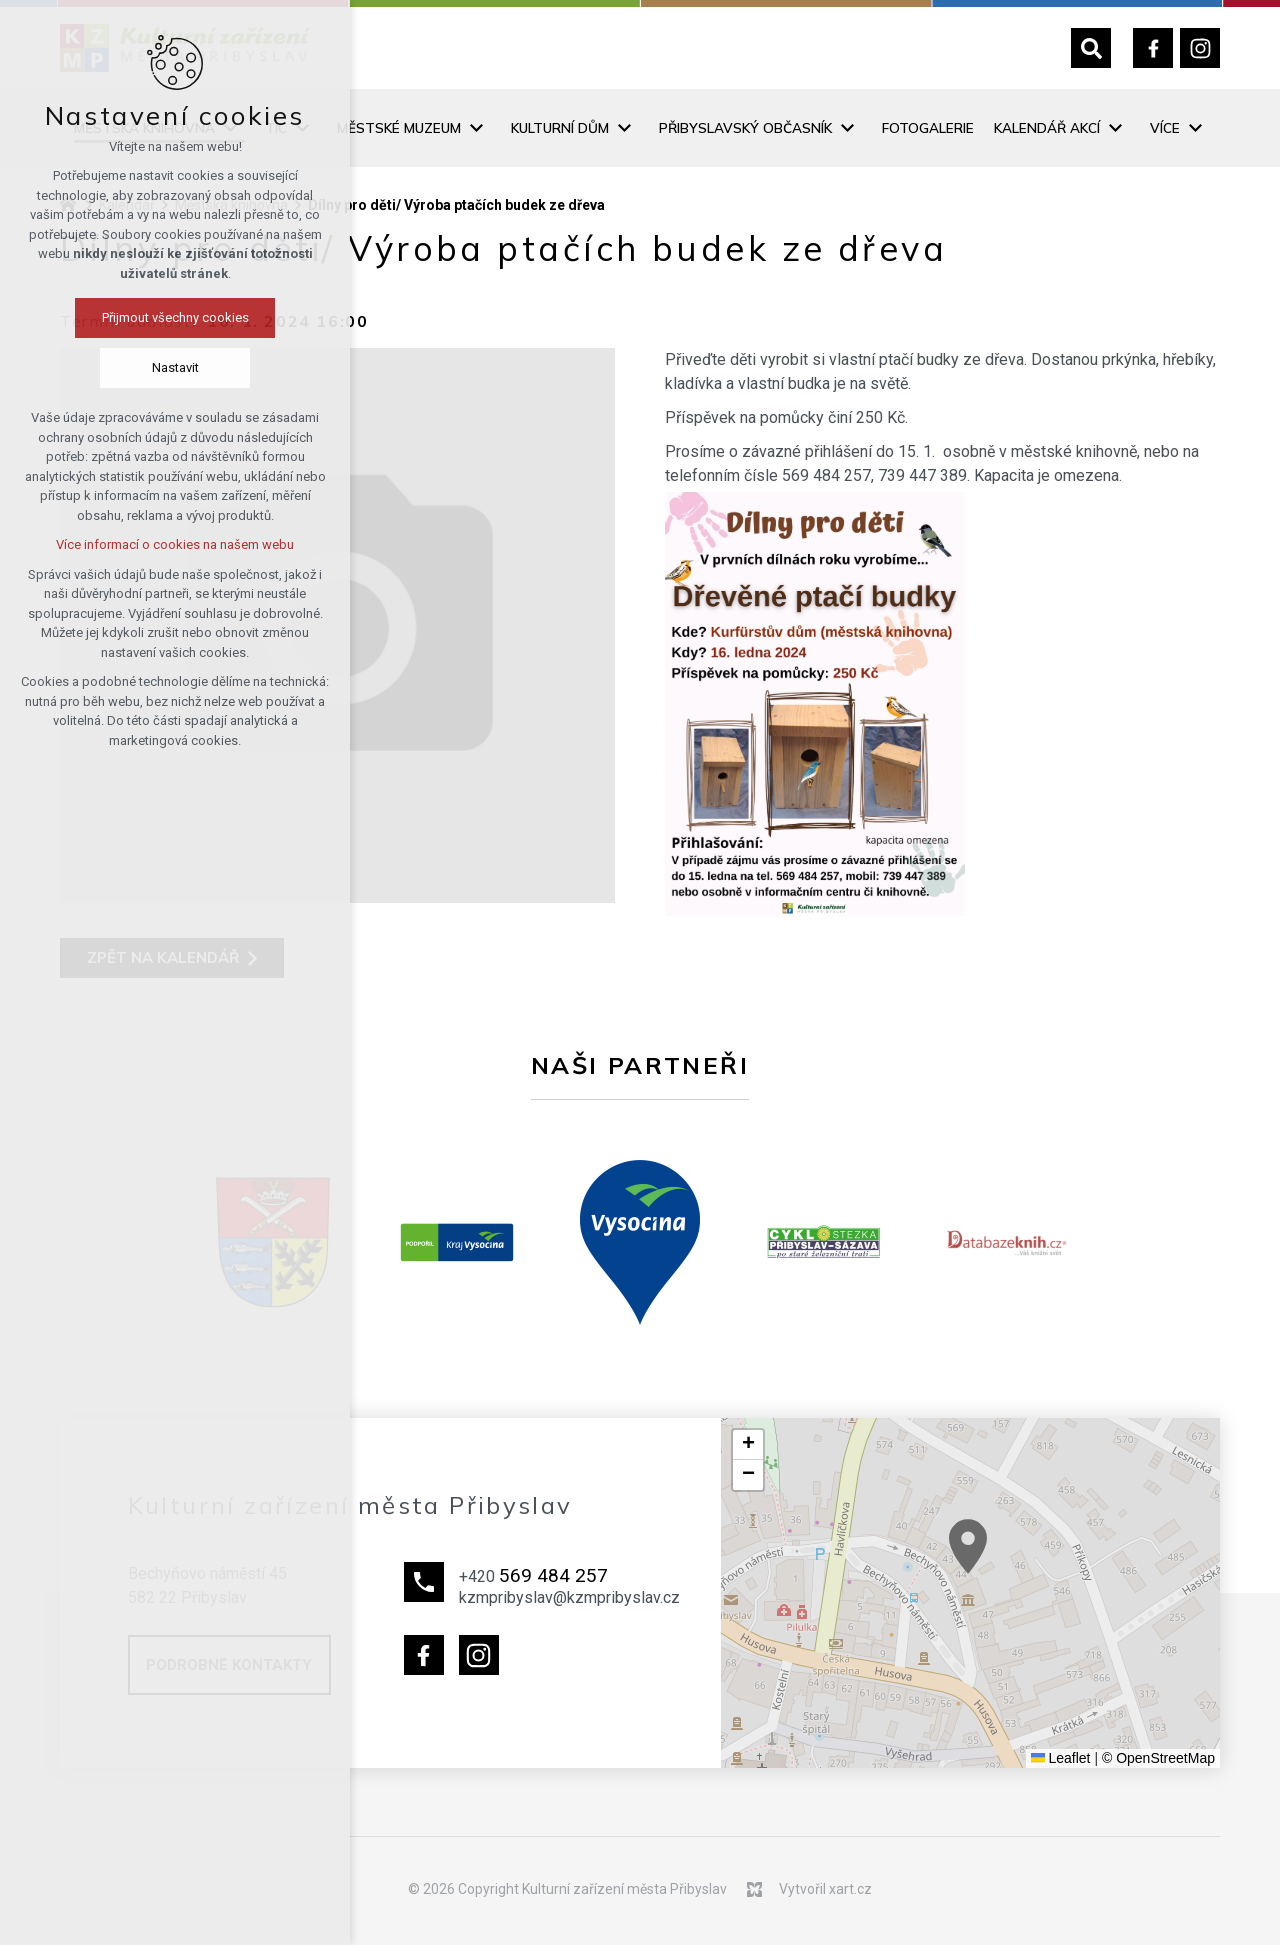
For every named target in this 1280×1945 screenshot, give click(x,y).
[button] (1013, 1571)
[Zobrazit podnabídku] (302, 128)
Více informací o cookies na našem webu (123, 544)
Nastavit (123, 367)
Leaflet (1061, 1758)
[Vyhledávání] (1091, 48)
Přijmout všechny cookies (123, 317)
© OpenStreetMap (1158, 1758)
